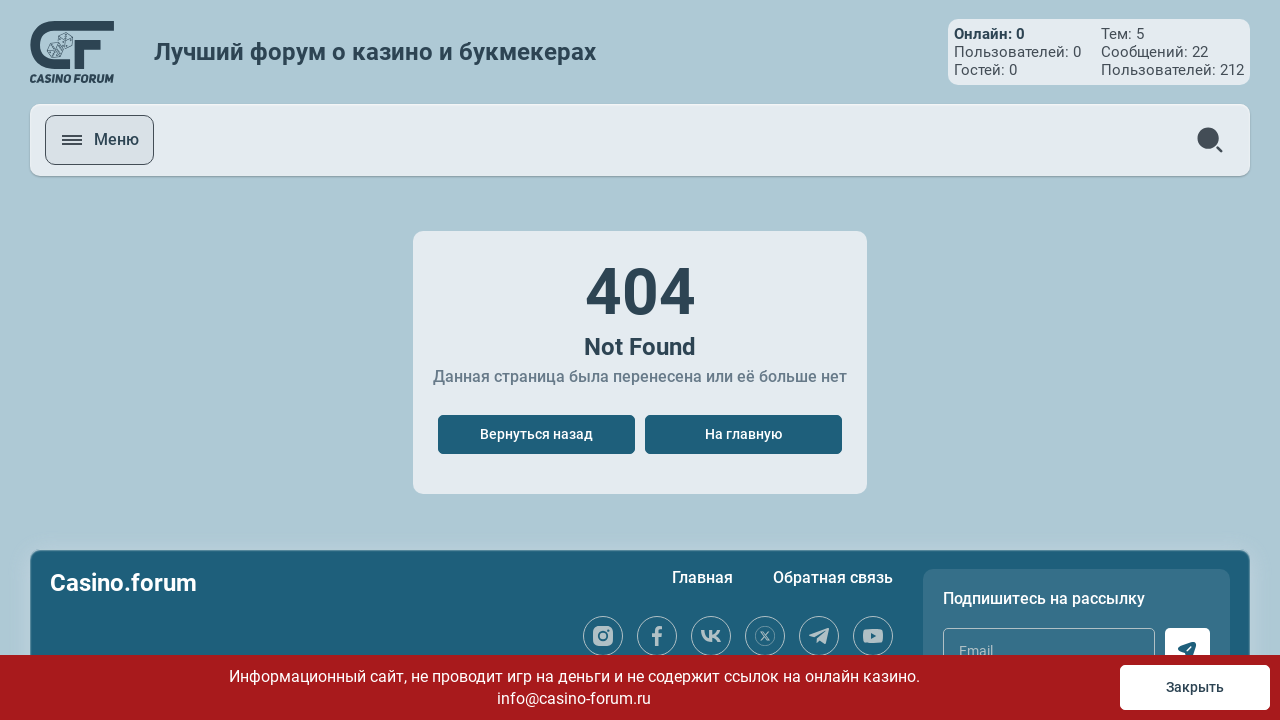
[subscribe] (1187, 650)
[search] (1210, 140)
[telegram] (819, 636)
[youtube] (873, 636)
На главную (743, 434)
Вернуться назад (536, 434)
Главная (702, 577)
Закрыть (1195, 687)
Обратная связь (833, 577)
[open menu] (99, 140)
